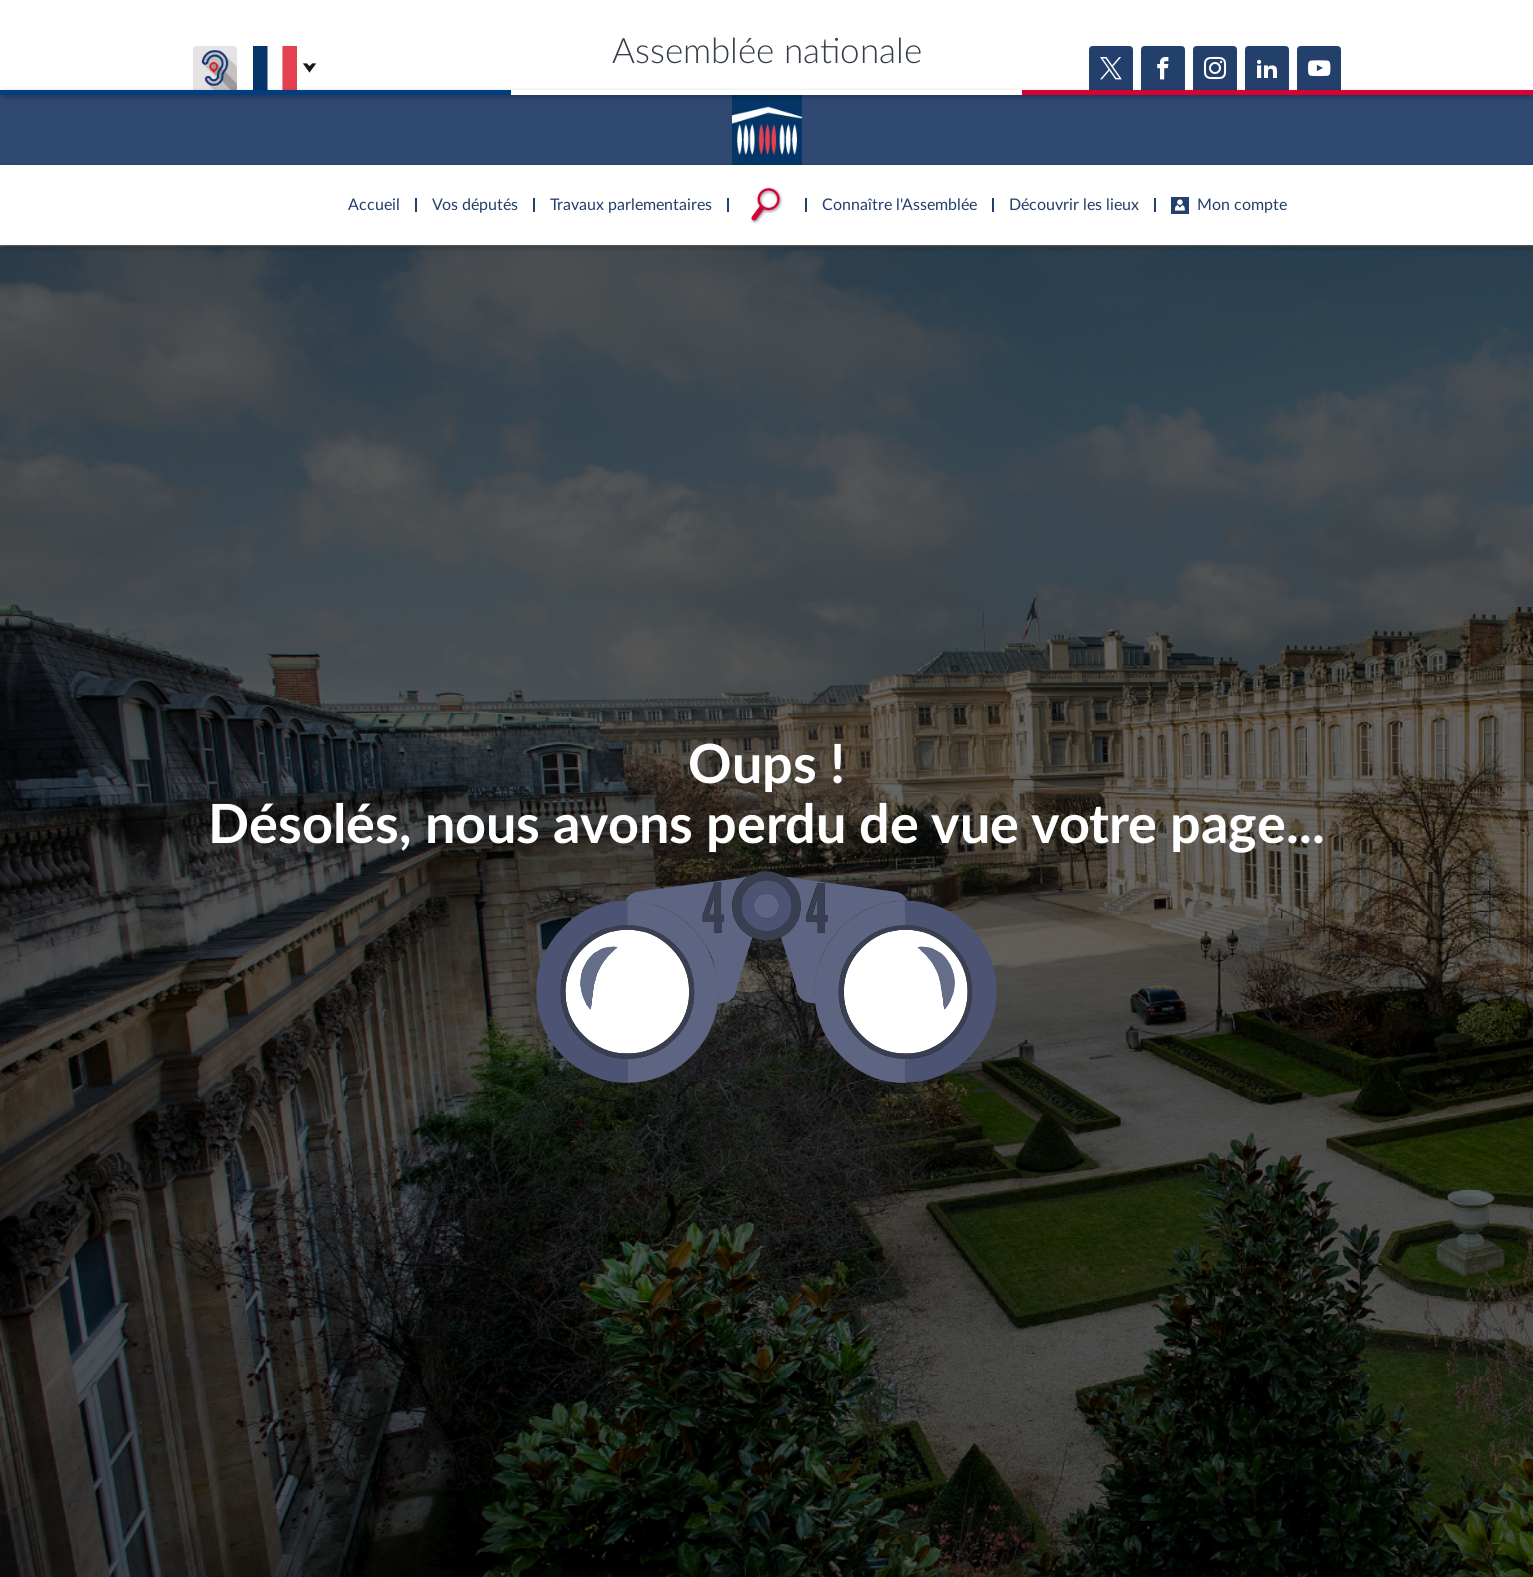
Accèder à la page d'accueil (767, 123)
